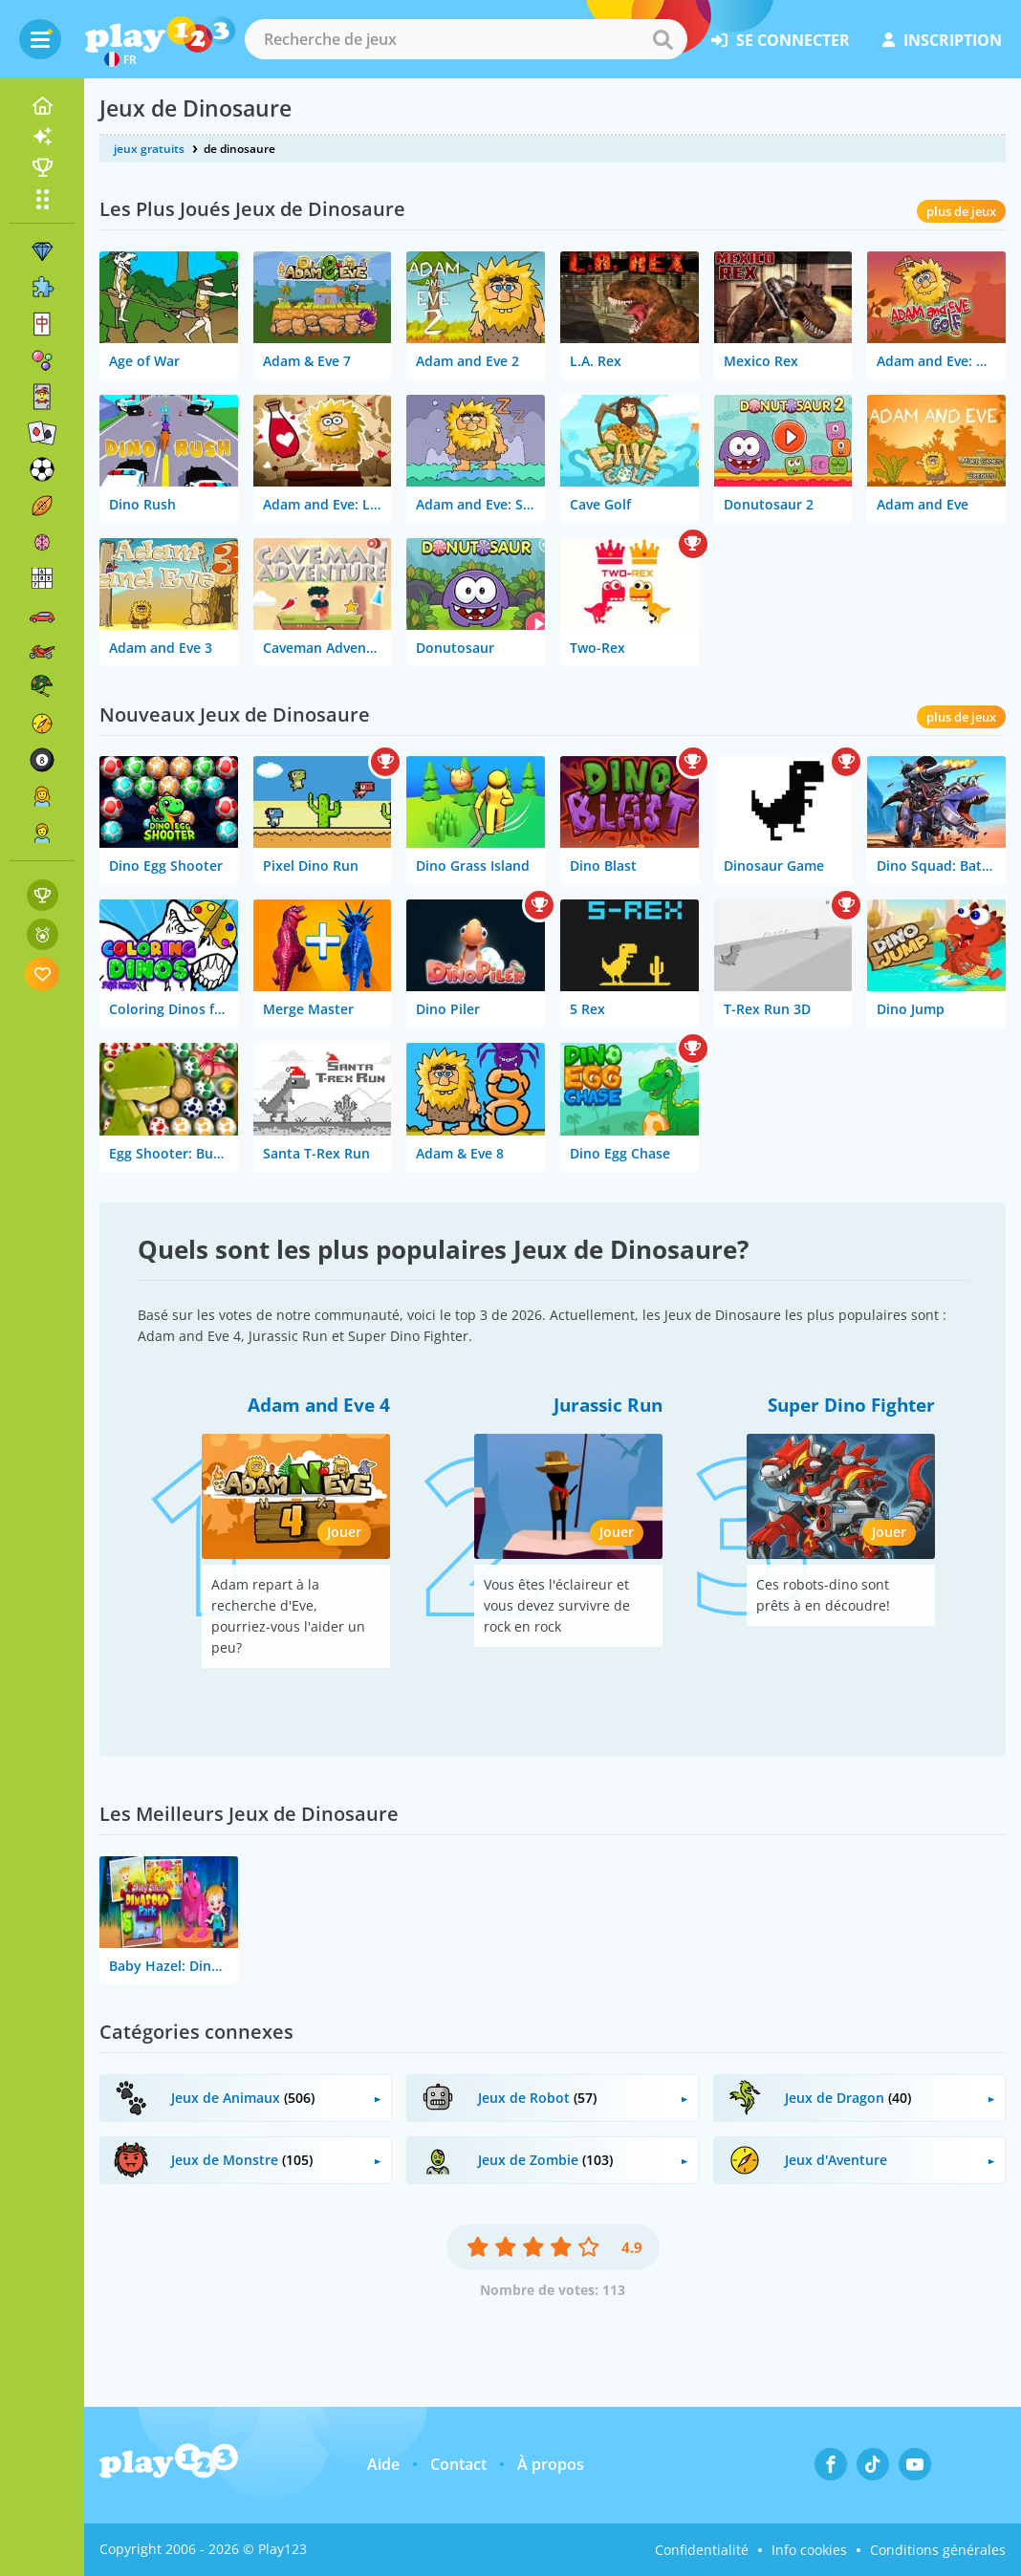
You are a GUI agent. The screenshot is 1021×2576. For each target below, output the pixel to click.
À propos (550, 2464)
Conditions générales (938, 2550)
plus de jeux (961, 211)
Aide (383, 2464)
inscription (942, 40)
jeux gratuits (149, 149)
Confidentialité (702, 2550)
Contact (458, 2464)
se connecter (780, 40)
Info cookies (809, 2550)
